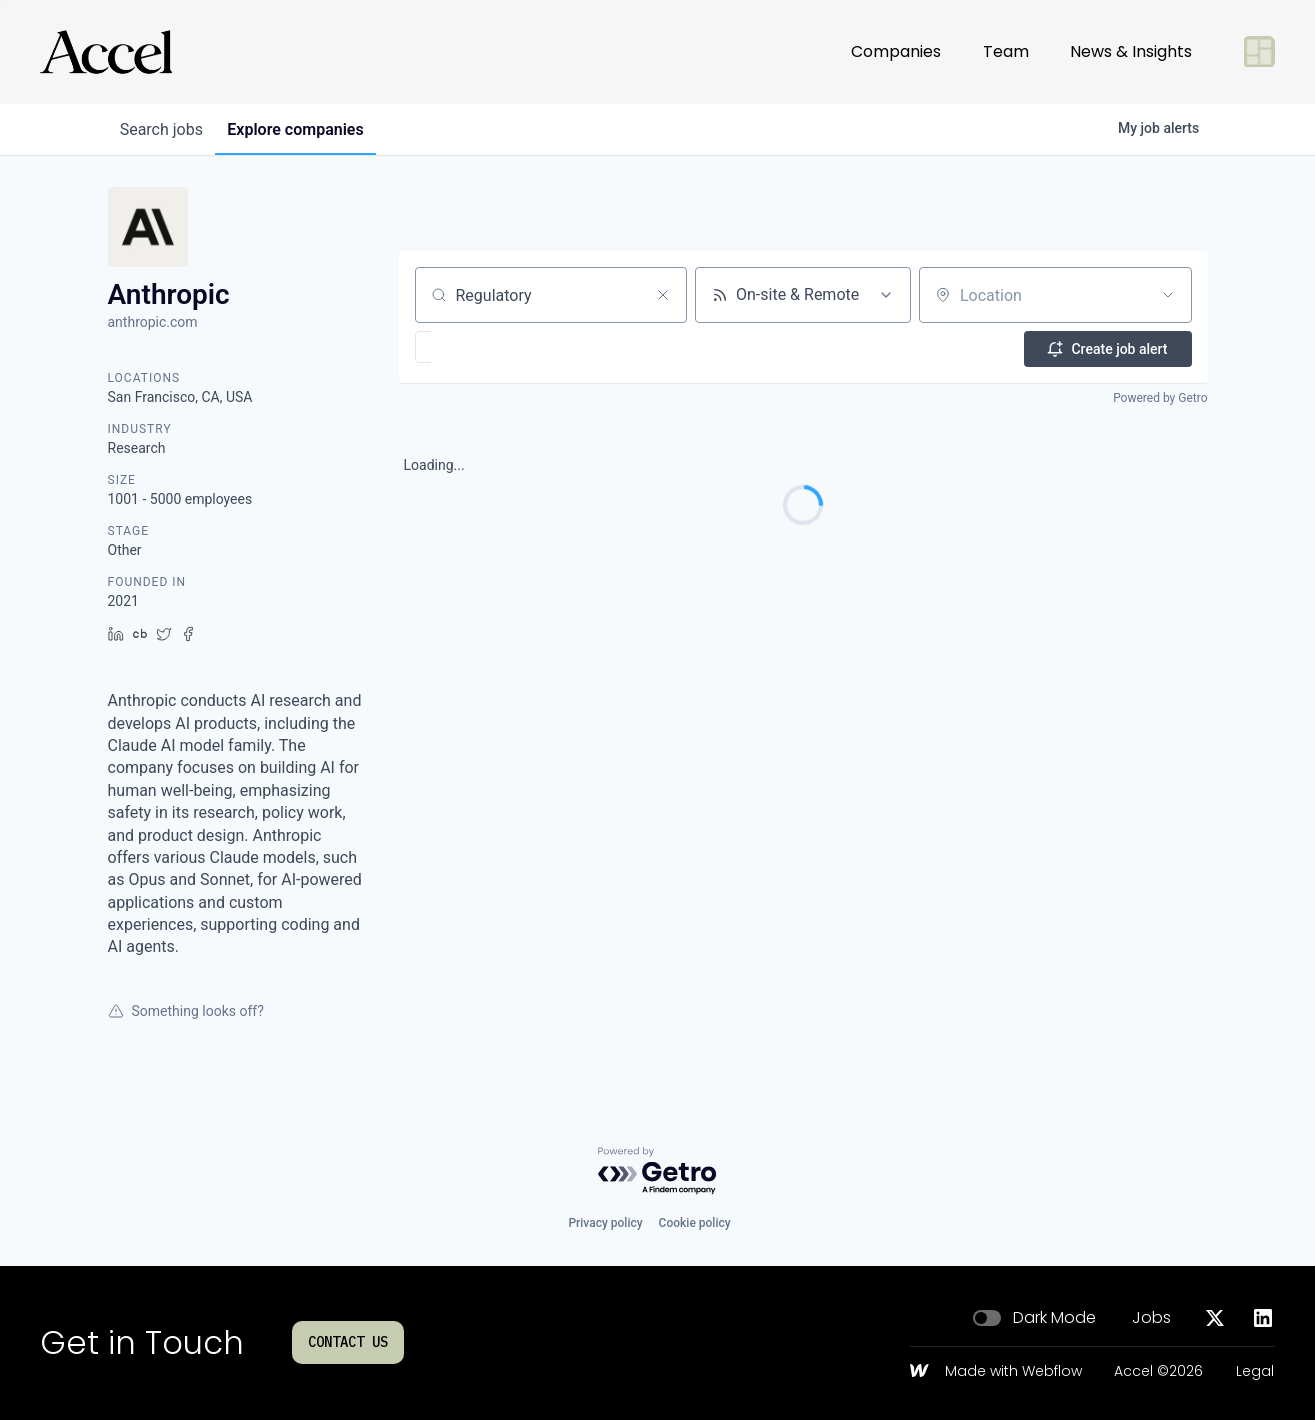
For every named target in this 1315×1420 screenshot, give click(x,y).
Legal (1255, 1372)
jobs (165, 129)
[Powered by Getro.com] (658, 1171)
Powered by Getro (1160, 396)
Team (1006, 43)
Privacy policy (605, 1223)
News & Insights (1131, 43)
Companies (896, 43)
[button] (481, 347)
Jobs (1151, 1318)
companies (307, 129)
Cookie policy (695, 1223)
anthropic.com (153, 322)
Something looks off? (186, 1011)
